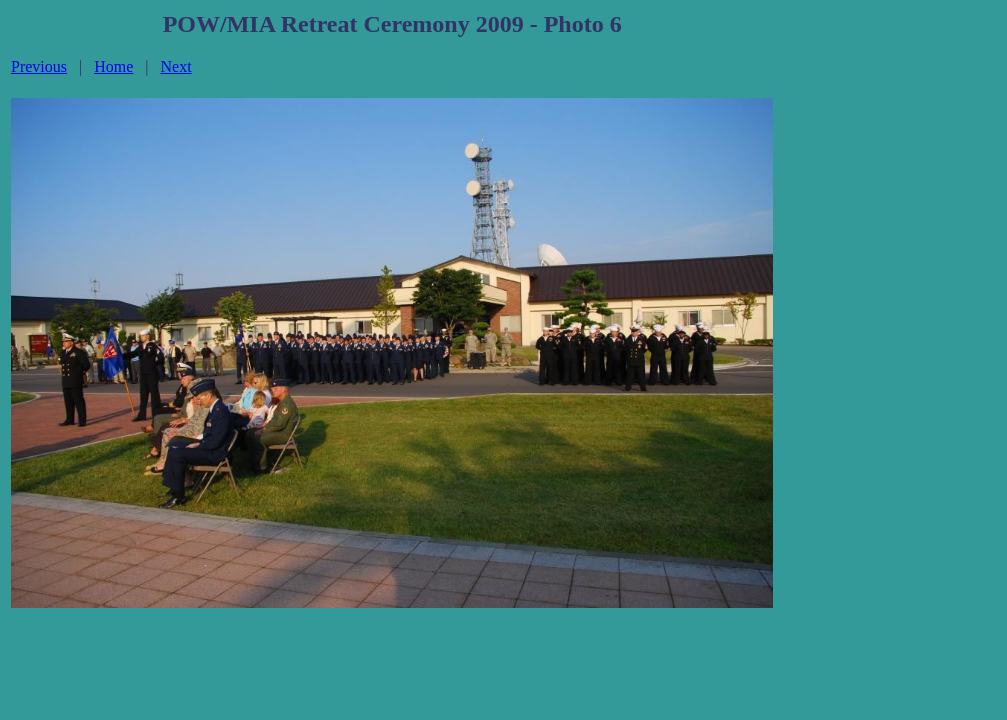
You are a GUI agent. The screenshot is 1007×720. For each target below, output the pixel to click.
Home (113, 66)
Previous (39, 66)
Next (176, 66)
